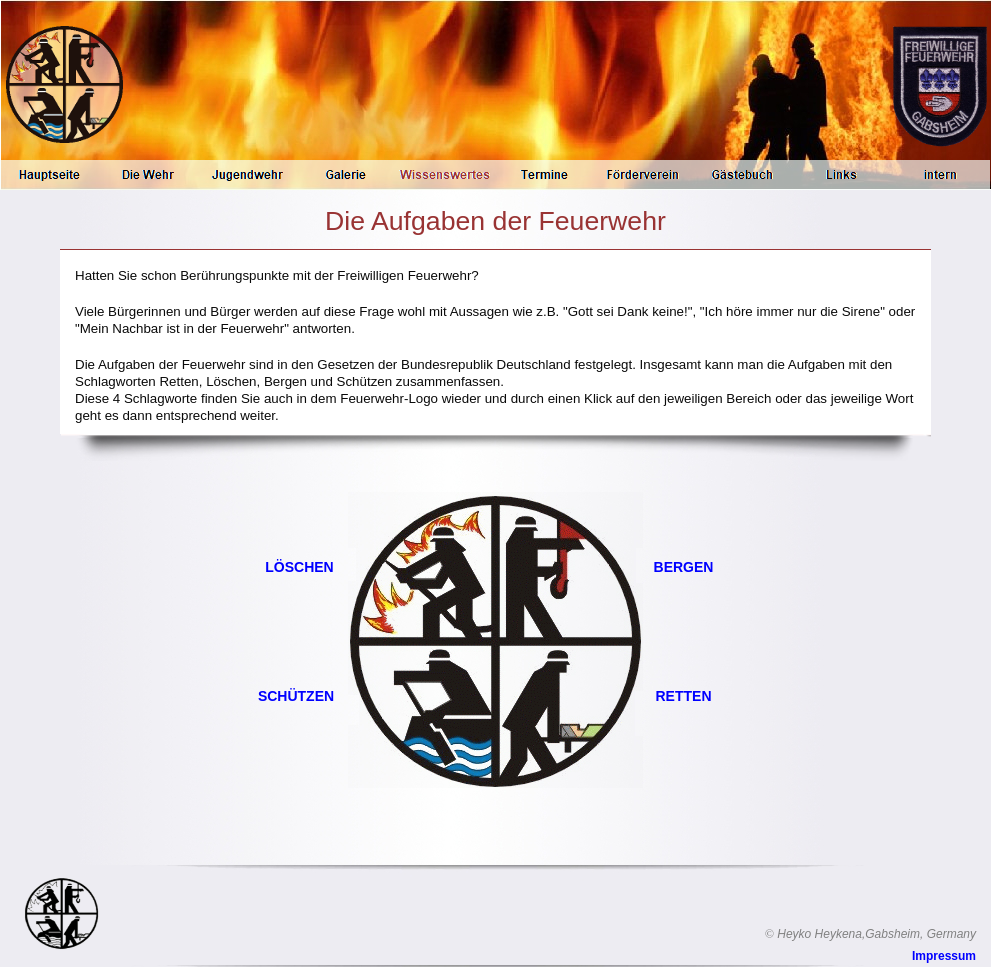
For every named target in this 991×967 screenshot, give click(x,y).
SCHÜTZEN (296, 696)
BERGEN (684, 567)
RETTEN (684, 696)
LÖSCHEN (299, 567)
